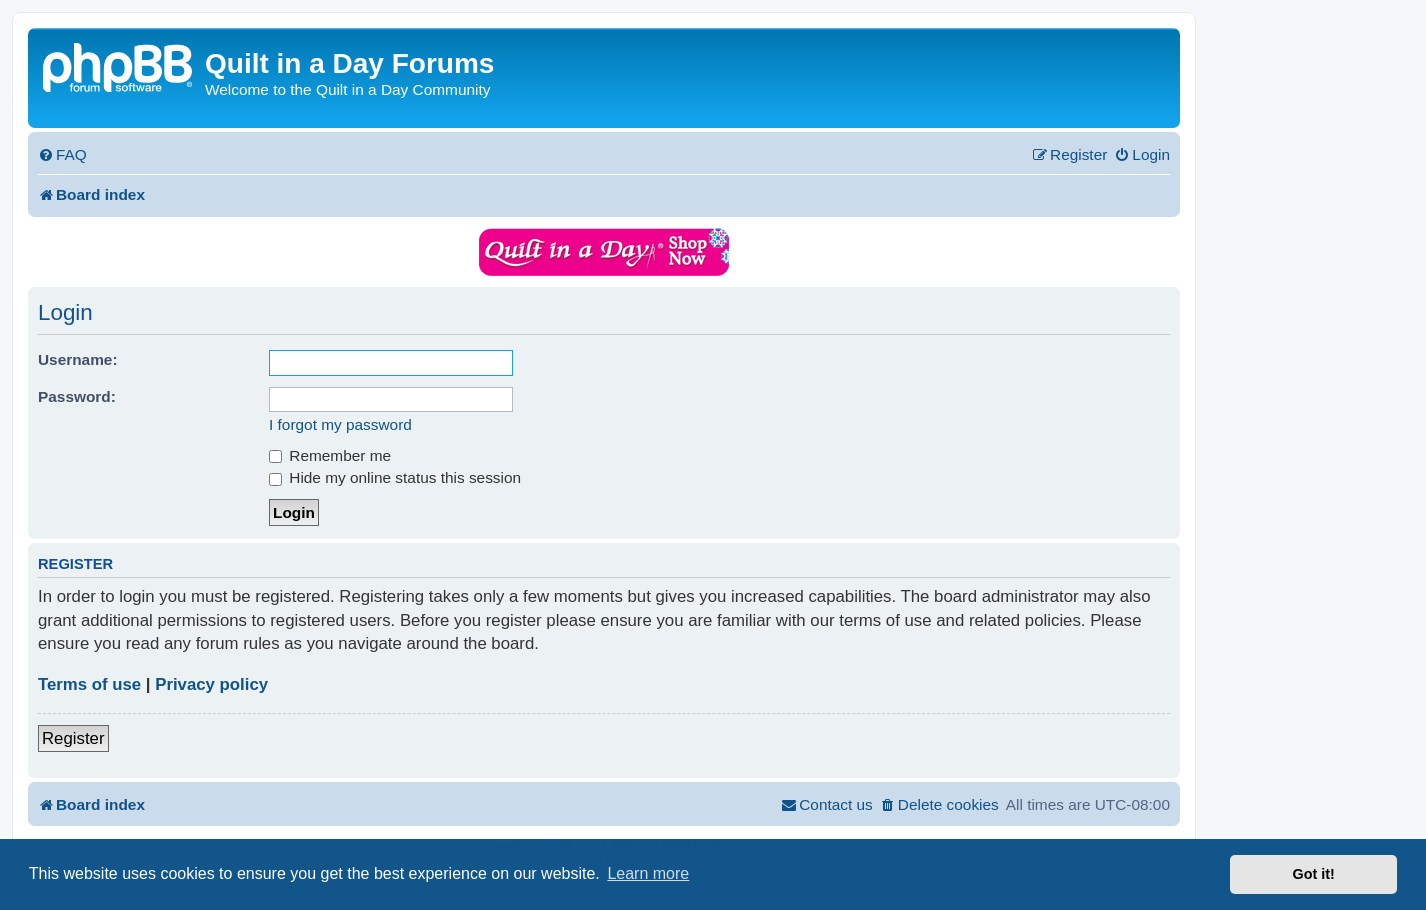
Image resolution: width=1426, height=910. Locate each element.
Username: (78, 359)
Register (73, 738)
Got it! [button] (1314, 874)
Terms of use (89, 684)
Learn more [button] (648, 873)
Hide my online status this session (395, 477)
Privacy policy (211, 684)
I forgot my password (340, 424)
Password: (77, 396)
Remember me (330, 455)
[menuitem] (62, 155)
